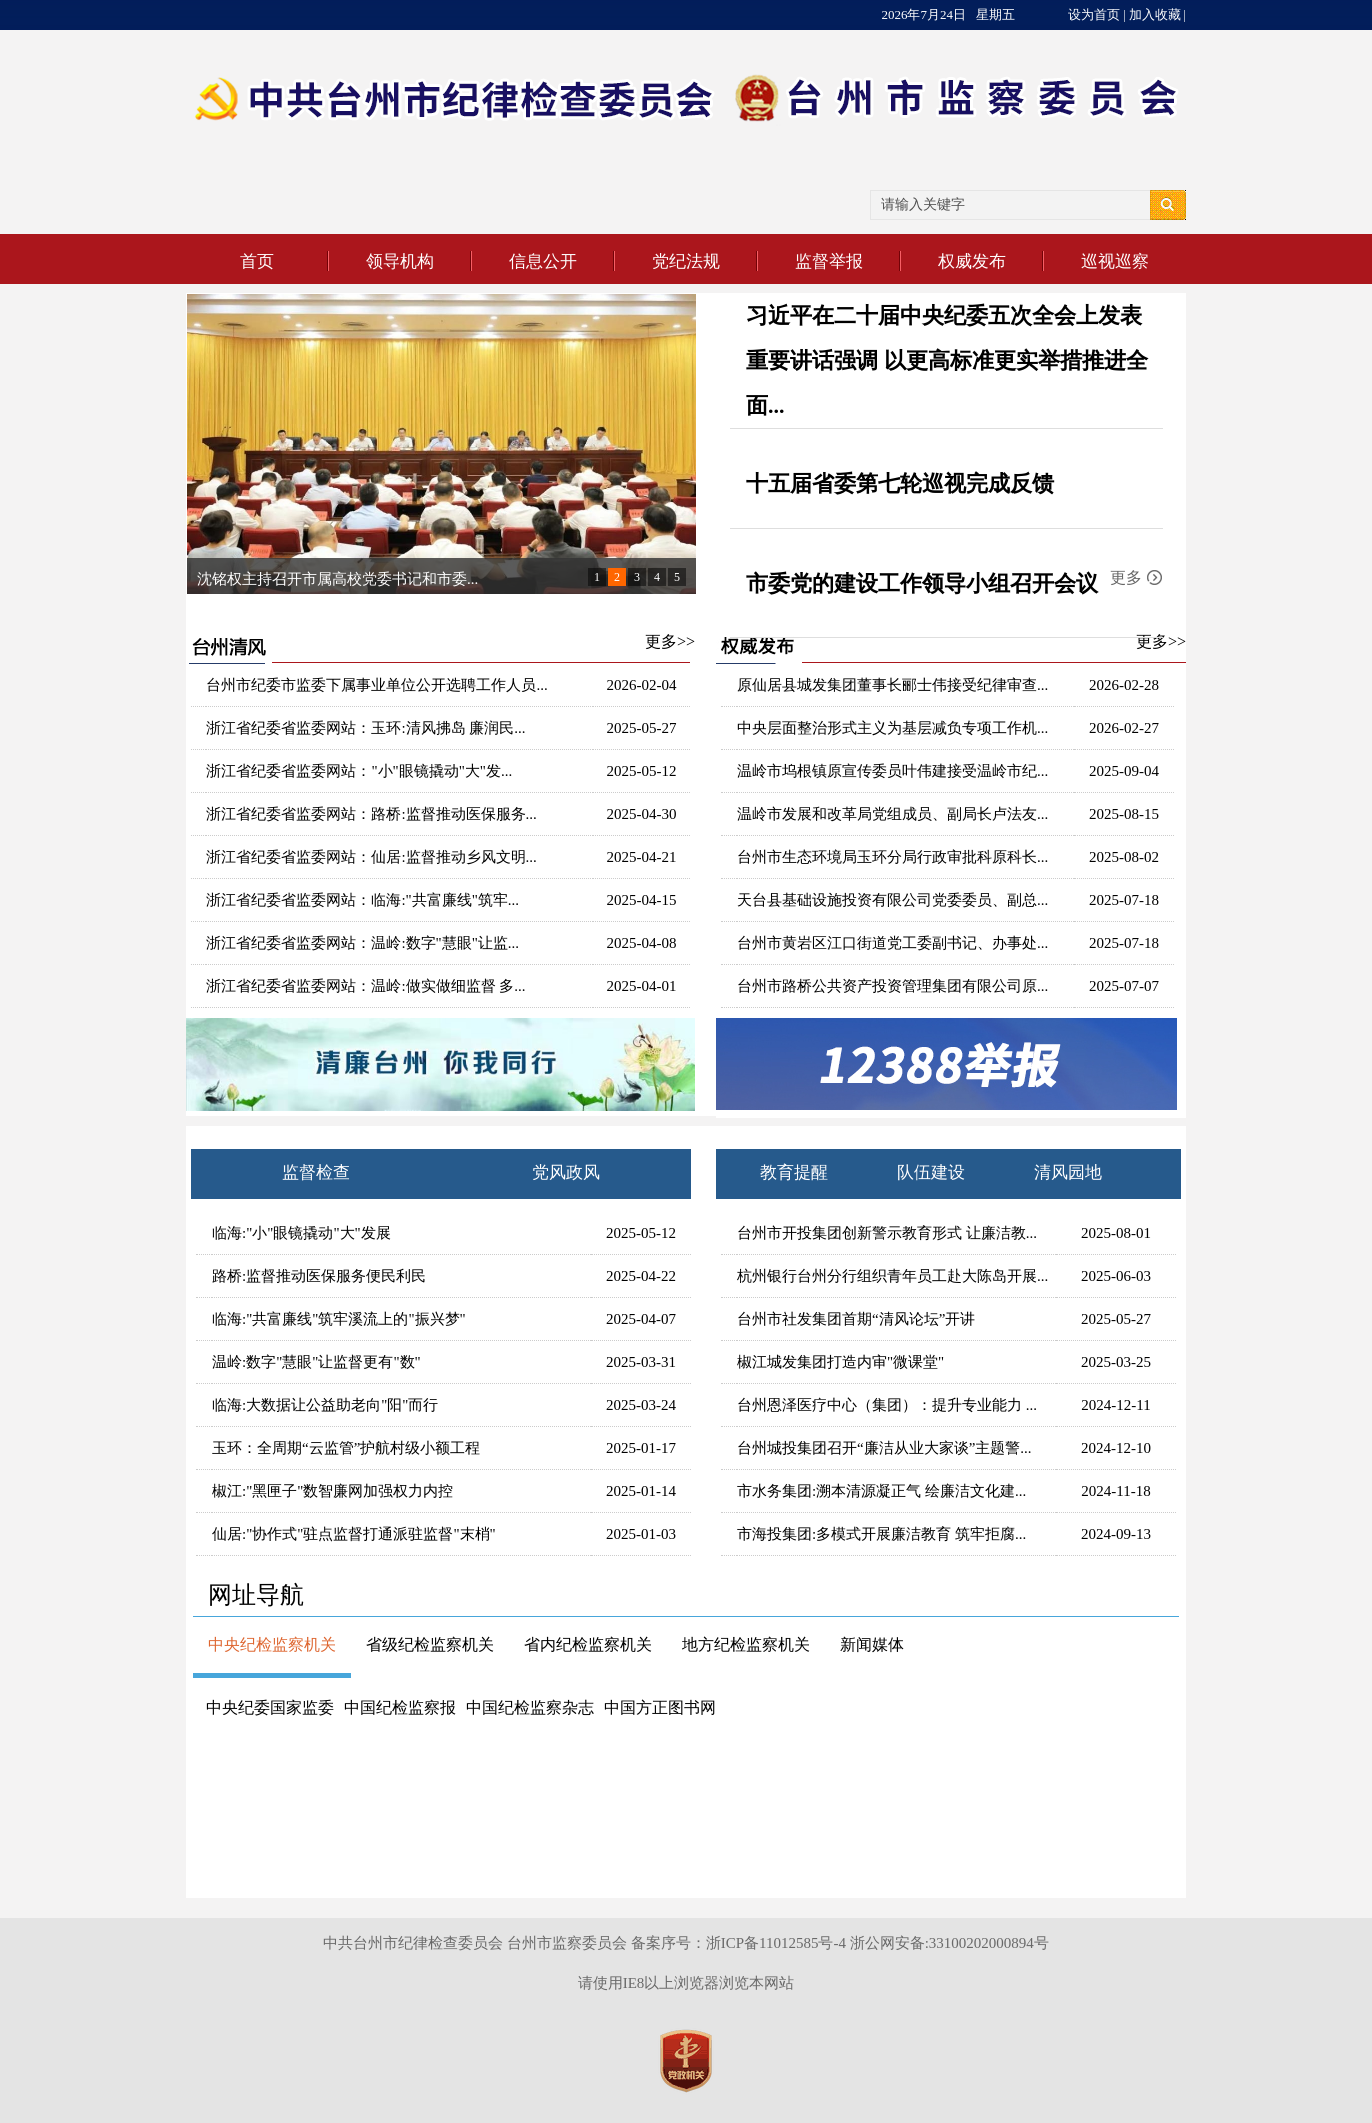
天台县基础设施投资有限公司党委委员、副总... (892, 900)
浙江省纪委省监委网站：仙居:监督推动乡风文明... (371, 857)
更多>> (670, 641)
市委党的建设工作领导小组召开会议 (922, 583)
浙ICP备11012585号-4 (776, 1943)
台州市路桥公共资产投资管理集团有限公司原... (892, 986)
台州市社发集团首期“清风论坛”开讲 (856, 1319)
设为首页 (1094, 14)
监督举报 (829, 261)
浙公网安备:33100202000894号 (949, 1943)
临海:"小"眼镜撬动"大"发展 (301, 1233)
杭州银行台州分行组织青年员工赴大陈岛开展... (892, 1276)
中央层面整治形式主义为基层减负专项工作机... (892, 728)
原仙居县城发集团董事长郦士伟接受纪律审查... (892, 685)
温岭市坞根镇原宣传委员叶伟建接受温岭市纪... (892, 771)
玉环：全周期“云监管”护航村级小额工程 (346, 1448)
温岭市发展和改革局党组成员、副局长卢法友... (892, 814)
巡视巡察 (1115, 261)
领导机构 (400, 261)
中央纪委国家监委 (270, 1707)
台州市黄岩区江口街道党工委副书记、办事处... (892, 943)
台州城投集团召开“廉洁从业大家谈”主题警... (884, 1448)
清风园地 (1068, 1172)
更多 (1126, 577)
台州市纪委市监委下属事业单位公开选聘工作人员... (376, 685)
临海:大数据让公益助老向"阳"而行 (325, 1405)
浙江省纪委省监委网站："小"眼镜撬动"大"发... (359, 771)
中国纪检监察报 (400, 1707)
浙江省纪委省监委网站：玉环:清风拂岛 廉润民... (365, 728)
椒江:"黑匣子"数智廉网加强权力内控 (332, 1491)
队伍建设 (931, 1172)
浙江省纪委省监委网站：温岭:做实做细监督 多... (365, 986)
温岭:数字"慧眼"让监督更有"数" (316, 1362)
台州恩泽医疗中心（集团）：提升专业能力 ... (887, 1405)
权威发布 (972, 261)
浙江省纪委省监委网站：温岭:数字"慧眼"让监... (362, 943)
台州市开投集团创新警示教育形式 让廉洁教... (887, 1233)
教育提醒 (794, 1172)
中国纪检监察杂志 (530, 1707)
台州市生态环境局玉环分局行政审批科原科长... (892, 857)
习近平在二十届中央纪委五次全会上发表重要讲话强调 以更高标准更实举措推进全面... (947, 360)
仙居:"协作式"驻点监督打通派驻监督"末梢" (354, 1534)
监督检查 (316, 1172)
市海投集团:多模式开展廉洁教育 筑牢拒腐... (881, 1534)
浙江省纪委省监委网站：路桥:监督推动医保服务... (371, 814)
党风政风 (566, 1172)
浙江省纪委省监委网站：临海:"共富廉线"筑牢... (362, 900)
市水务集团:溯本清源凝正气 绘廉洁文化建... (881, 1491)
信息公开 (543, 261)
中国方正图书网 (660, 1707)
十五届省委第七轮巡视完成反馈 (900, 483)
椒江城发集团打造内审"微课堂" (840, 1362)
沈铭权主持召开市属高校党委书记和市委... (337, 579)
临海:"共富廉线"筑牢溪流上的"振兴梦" (339, 1319)
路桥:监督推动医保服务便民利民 (319, 1276)
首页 (257, 261)
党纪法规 (686, 261)
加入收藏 (1155, 14)
